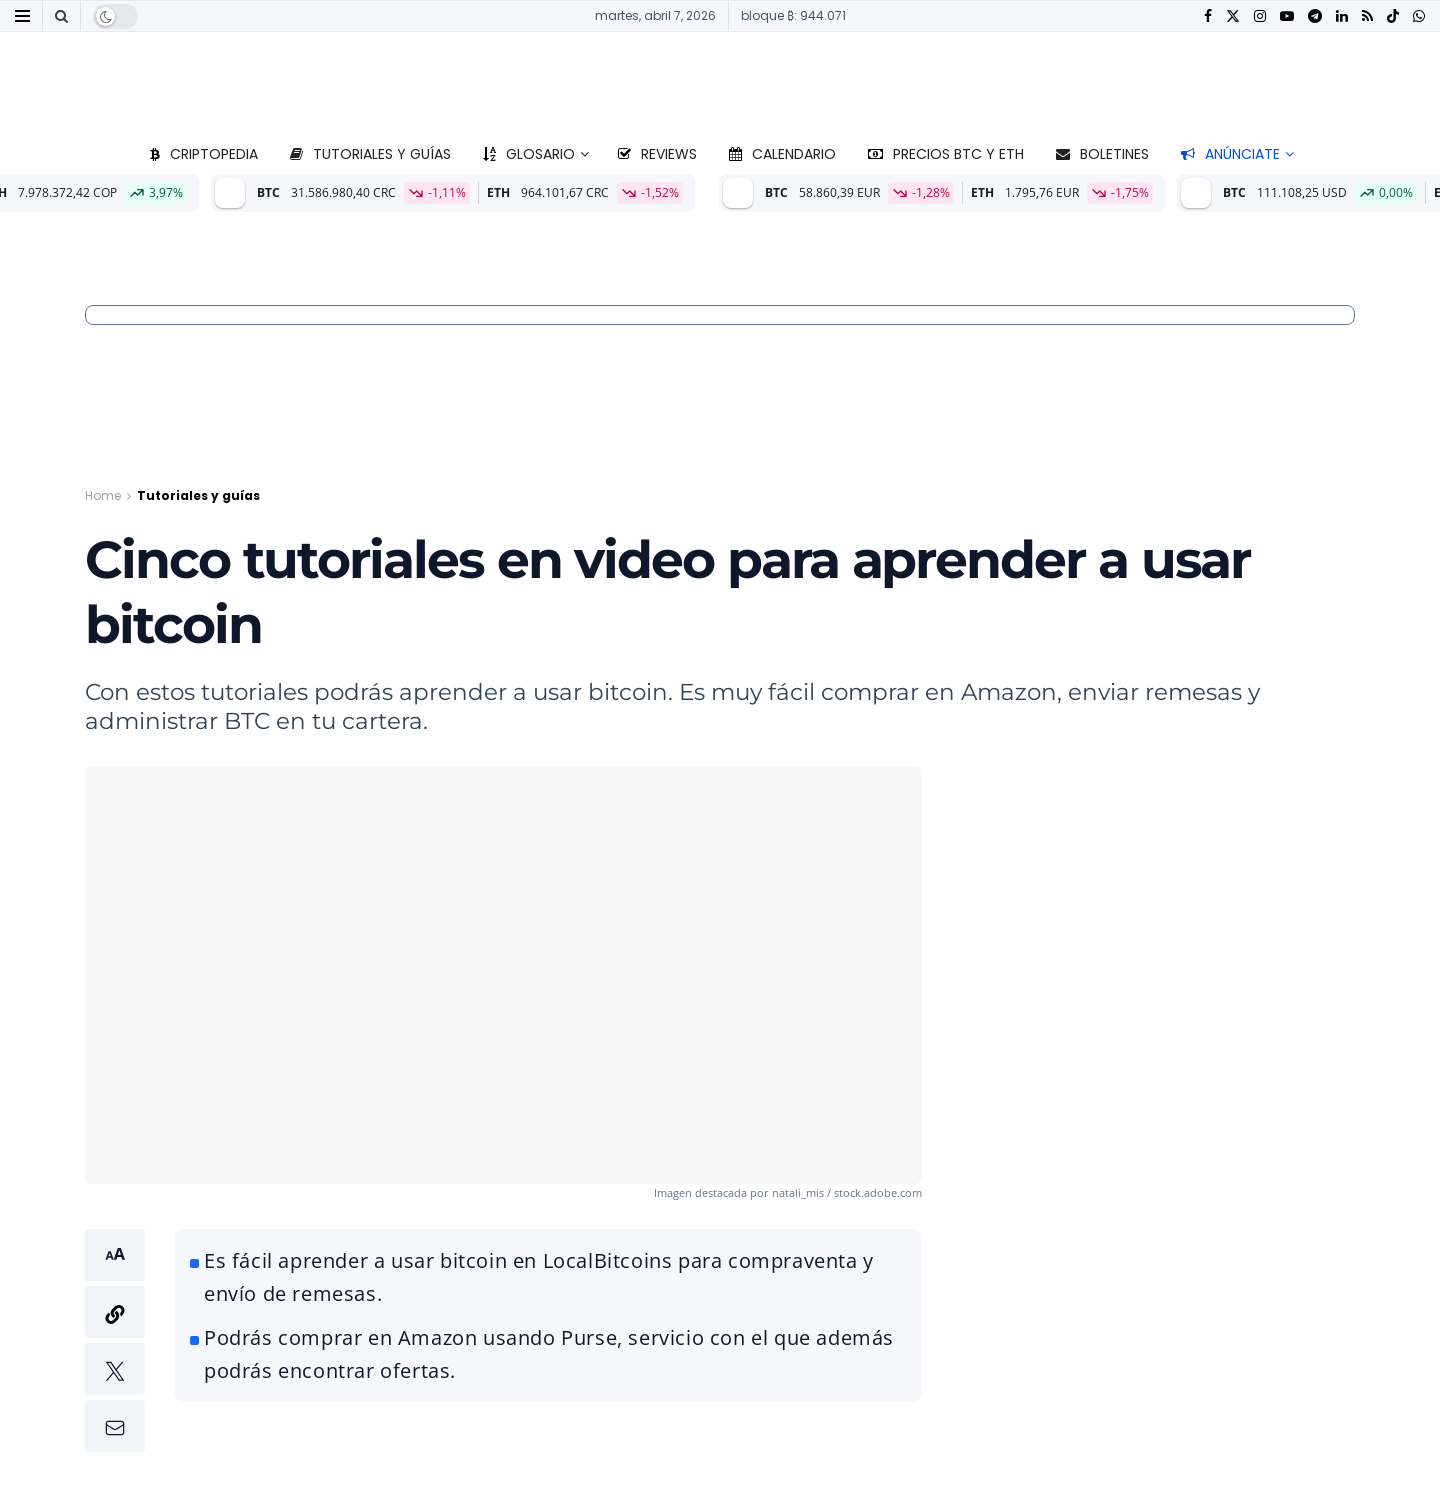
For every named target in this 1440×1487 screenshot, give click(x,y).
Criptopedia (204, 154)
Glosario (529, 154)
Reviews (657, 154)
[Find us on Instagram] (1260, 16)
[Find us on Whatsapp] (1419, 16)
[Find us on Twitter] (1233, 16)
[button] (115, 1340)
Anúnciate (1230, 154)
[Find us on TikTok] (1393, 17)
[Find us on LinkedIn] (1342, 16)
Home (103, 495)
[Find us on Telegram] (1315, 16)
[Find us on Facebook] (1208, 16)
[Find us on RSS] (1367, 16)
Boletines (1102, 154)
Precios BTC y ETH (946, 154)
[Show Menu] (22, 16)
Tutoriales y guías (370, 154)
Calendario (782, 154)
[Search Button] (61, 16)
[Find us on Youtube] (1287, 16)
